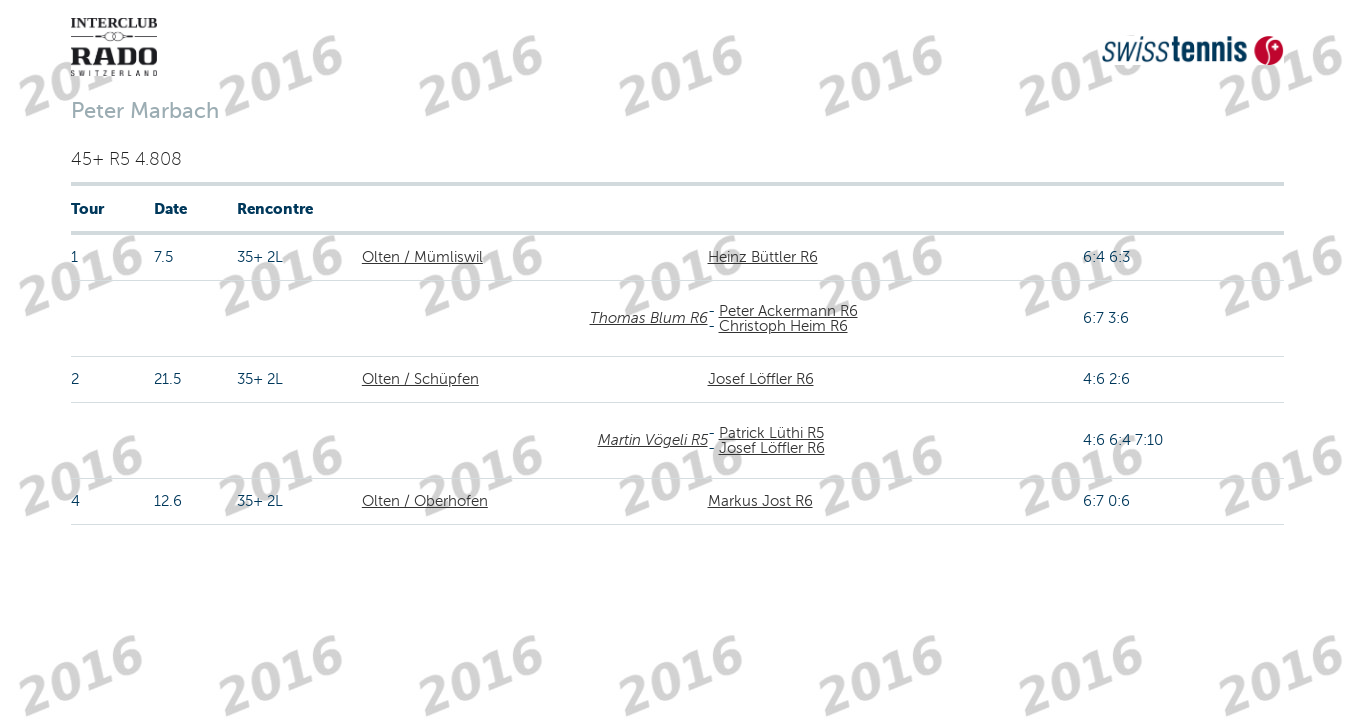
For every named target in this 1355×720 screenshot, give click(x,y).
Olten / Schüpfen (420, 379)
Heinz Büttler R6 (763, 257)
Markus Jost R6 (760, 501)
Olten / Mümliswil (422, 257)
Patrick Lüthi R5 (771, 433)
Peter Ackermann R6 (788, 311)
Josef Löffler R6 (761, 379)
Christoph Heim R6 (783, 326)
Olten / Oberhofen (425, 501)
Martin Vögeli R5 (653, 440)
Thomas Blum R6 (649, 318)
